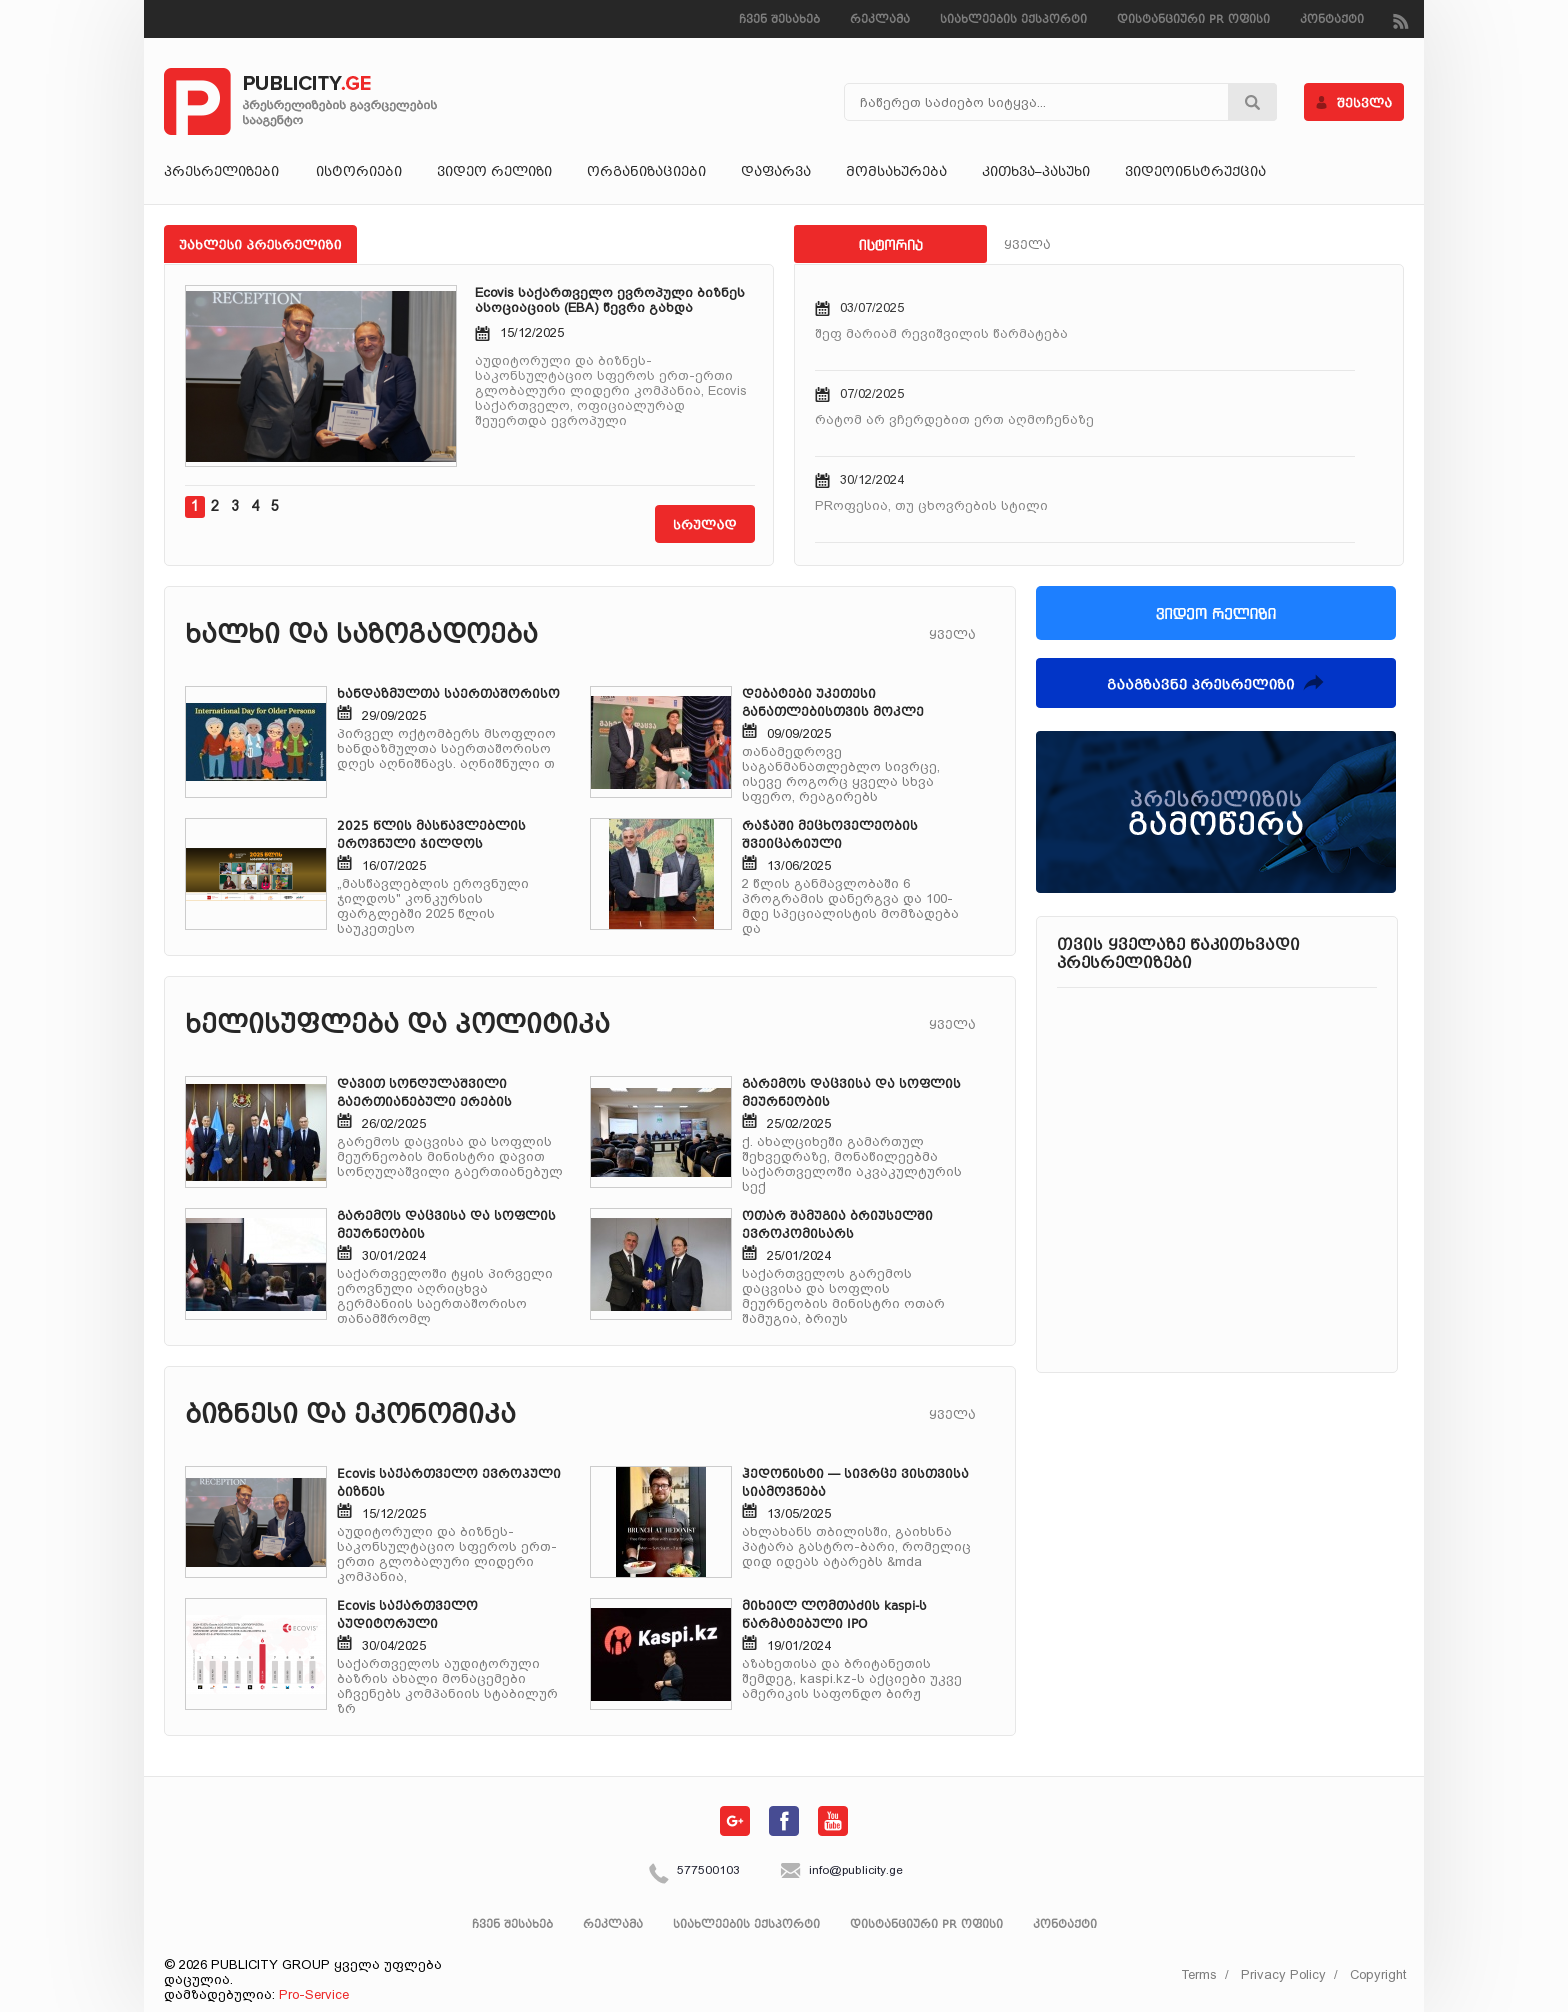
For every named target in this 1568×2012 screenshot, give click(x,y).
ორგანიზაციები (646, 173)
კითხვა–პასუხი (1036, 173)
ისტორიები (359, 173)
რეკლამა (880, 20)
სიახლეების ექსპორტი (1013, 20)
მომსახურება (896, 173)
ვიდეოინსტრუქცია (1195, 173)
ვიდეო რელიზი (494, 173)
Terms (1199, 1974)
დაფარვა (776, 173)
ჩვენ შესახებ (779, 20)
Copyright (1378, 1974)
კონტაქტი (1332, 20)
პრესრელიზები (222, 173)
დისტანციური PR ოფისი (1193, 20)
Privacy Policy (1283, 1974)
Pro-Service (314, 1994)
